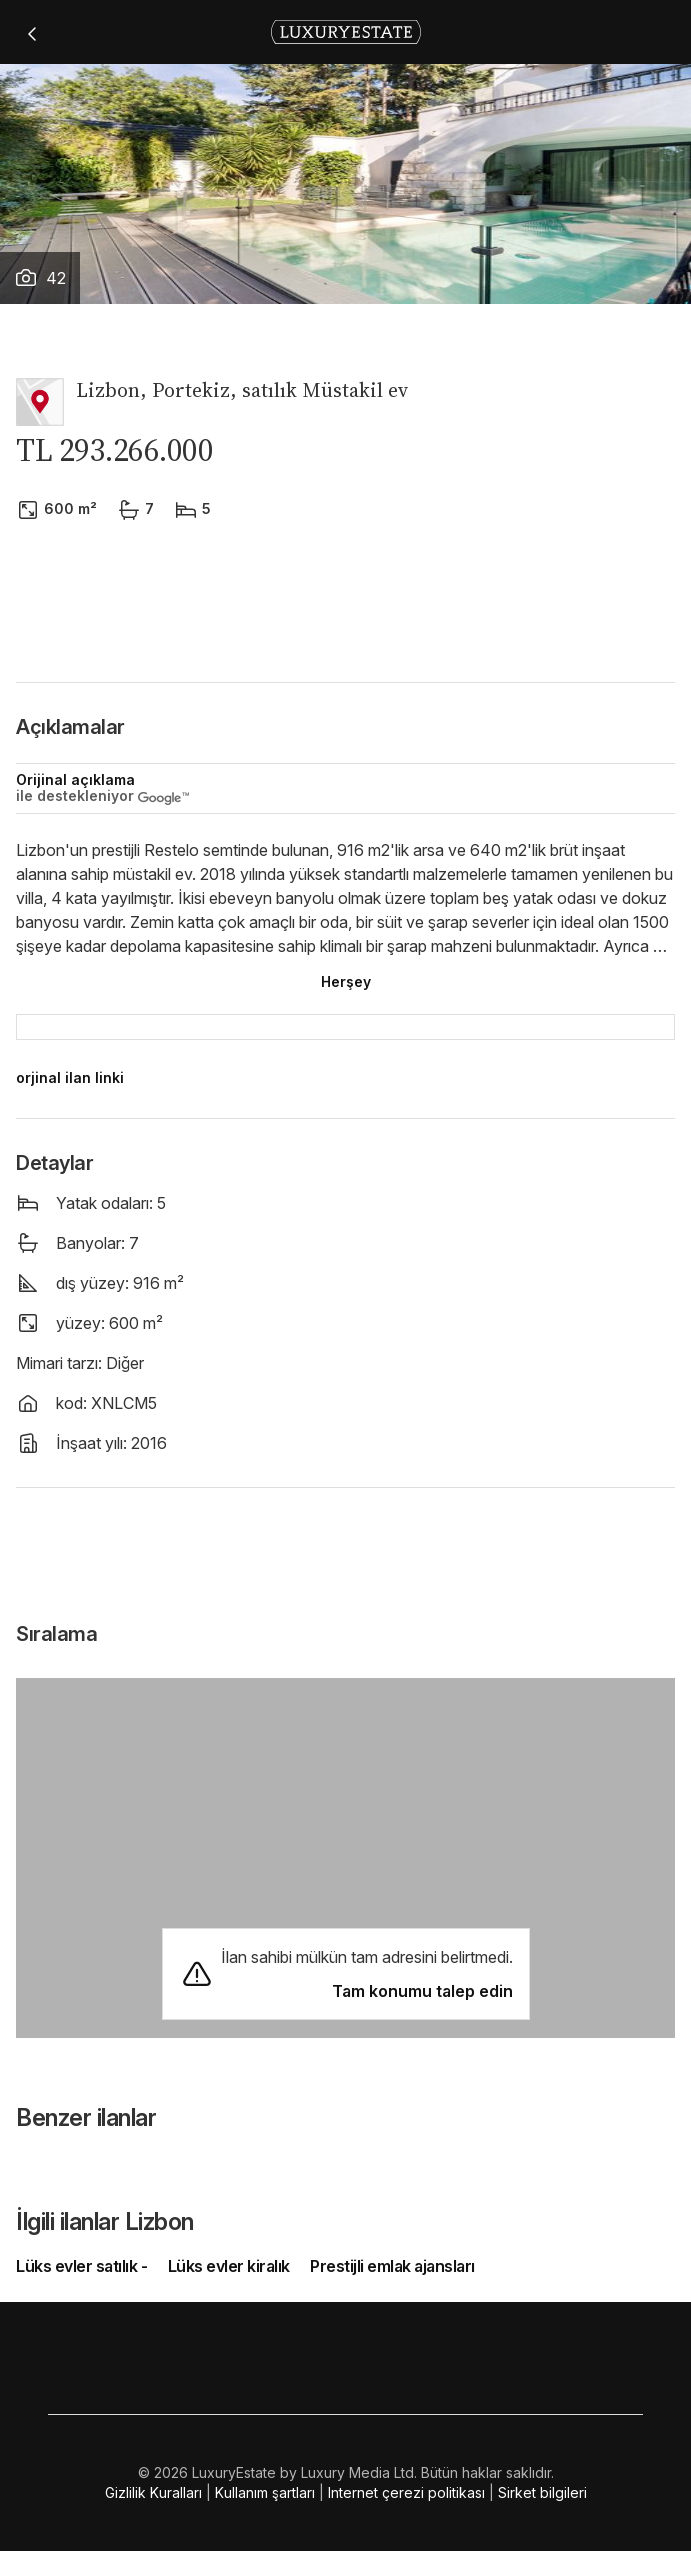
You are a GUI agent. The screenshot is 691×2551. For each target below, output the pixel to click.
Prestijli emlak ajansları (392, 2266)
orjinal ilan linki (70, 1077)
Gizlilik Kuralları (153, 2492)
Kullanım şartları (265, 2492)
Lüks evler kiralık (229, 2266)
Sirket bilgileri (542, 2492)
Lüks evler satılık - (83, 2266)
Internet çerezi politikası (406, 2492)
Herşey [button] (346, 981)
